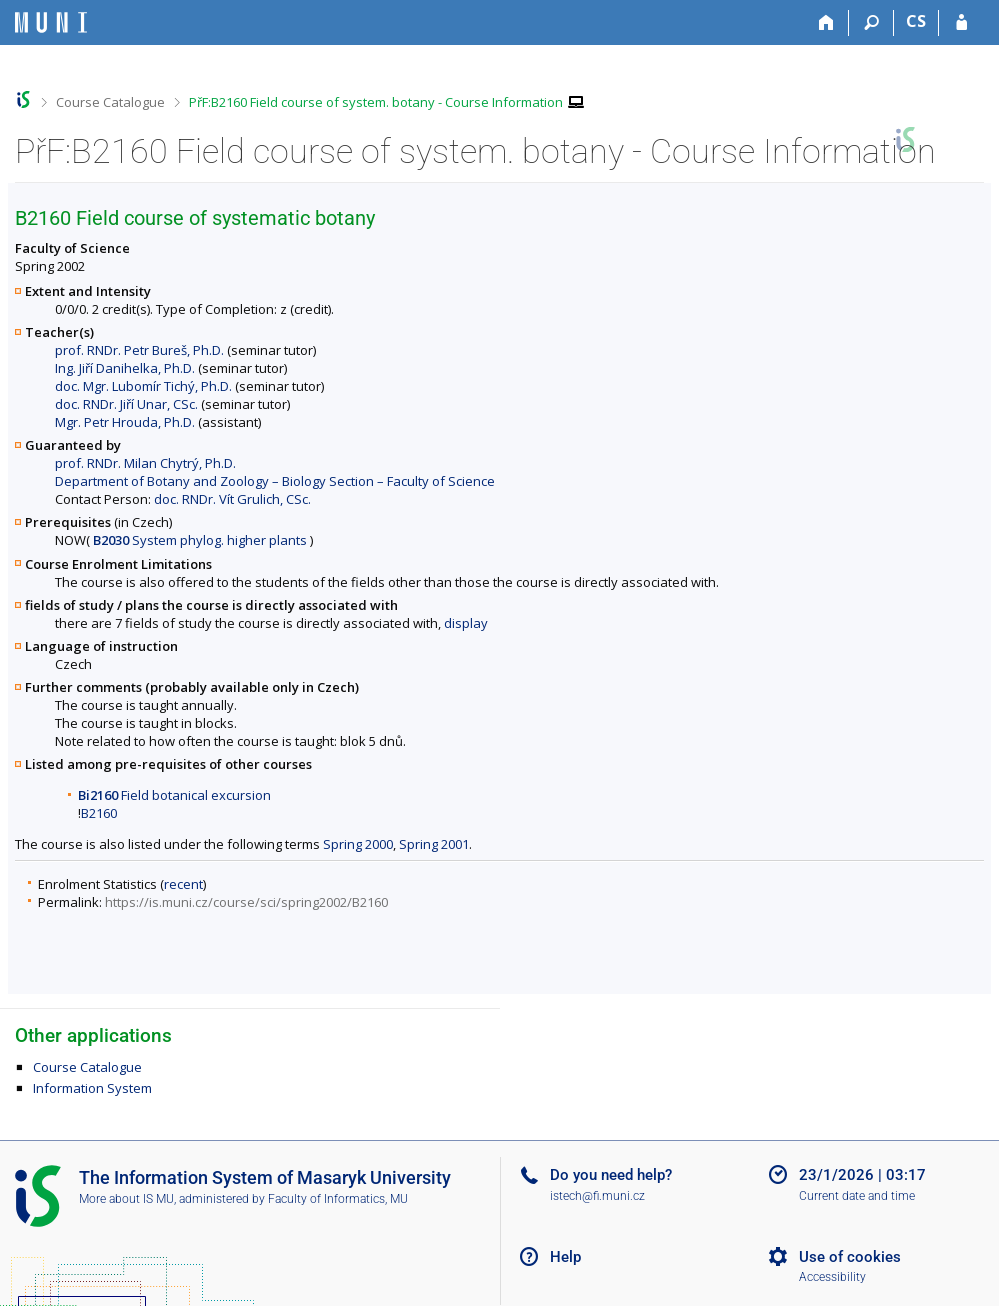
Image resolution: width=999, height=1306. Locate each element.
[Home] (826, 23)
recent (183, 884)
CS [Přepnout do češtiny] (916, 21)
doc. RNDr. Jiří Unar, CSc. (126, 404)
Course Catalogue (110, 102)
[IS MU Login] (961, 23)
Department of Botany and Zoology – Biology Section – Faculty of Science (275, 481)
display (466, 623)
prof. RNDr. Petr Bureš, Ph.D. (139, 350)
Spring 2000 (358, 844)
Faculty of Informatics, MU (338, 1199)
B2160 (99, 813)
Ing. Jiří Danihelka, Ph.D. (125, 368)
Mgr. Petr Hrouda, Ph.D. (125, 422)
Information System (92, 1088)
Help (565, 1257)
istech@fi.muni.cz (597, 1196)
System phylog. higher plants (200, 540)
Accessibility (832, 1277)
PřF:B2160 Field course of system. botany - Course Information (376, 102)
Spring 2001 (434, 844)
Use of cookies (850, 1257)
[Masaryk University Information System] (51, 22)
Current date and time (857, 1196)
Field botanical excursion (174, 795)
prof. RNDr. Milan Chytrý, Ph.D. (145, 463)
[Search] (871, 23)
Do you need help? (611, 1175)
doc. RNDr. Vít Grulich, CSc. (232, 499)
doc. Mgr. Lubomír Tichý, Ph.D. (143, 386)
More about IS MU (126, 1199)
